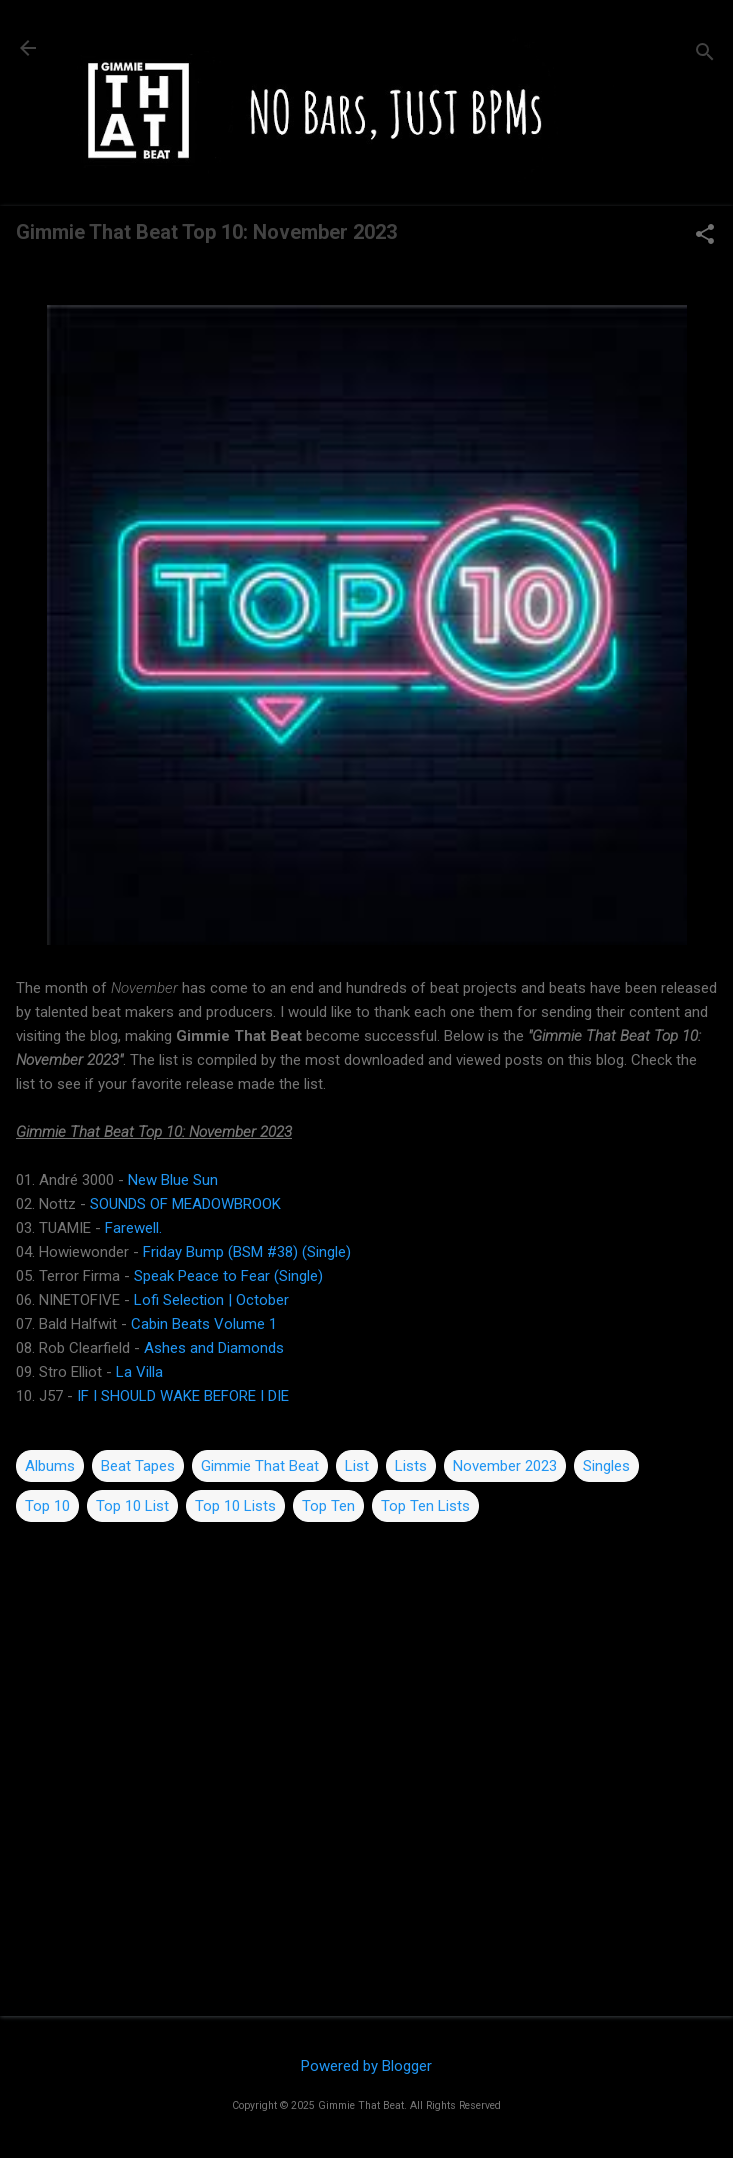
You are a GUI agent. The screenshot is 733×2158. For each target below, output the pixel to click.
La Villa (139, 1372)
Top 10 (47, 1506)
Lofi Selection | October (211, 1300)
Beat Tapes (138, 1466)
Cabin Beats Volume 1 (204, 1324)
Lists (411, 1466)
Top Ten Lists (425, 1506)
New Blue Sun (173, 1180)
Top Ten (328, 1506)
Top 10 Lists (235, 1506)
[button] (705, 236)
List (357, 1466)
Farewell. (133, 1228)
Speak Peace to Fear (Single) (228, 1276)
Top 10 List (132, 1506)
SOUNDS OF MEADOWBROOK (185, 1204)
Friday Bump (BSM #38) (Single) (247, 1252)
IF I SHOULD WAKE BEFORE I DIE (183, 1396)
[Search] (705, 54)
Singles (606, 1466)
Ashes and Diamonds (214, 1348)
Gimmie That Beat (260, 1466)
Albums (50, 1466)
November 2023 (505, 1466)
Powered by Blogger (366, 2066)
